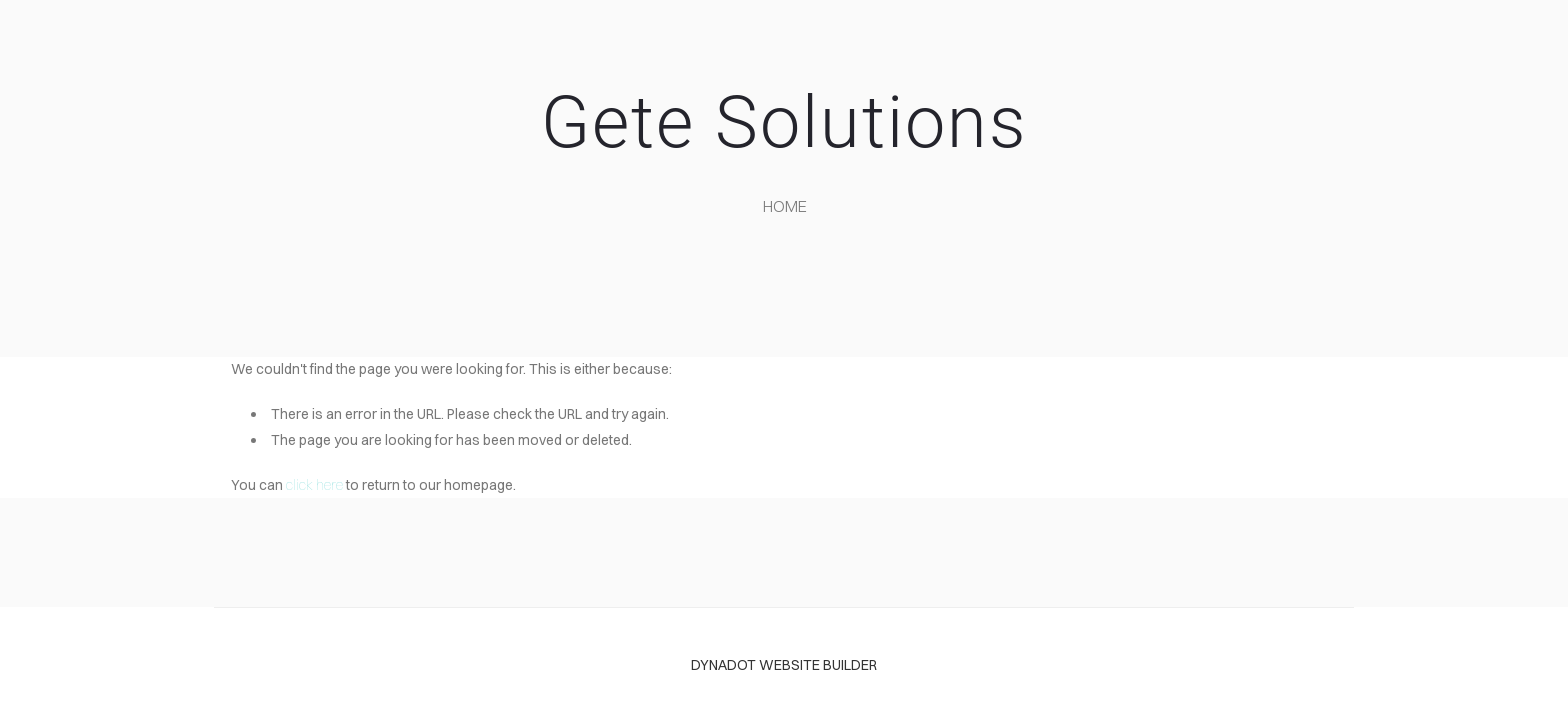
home (785, 206)
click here (314, 485)
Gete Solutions (784, 122)
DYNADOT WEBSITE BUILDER (784, 665)
